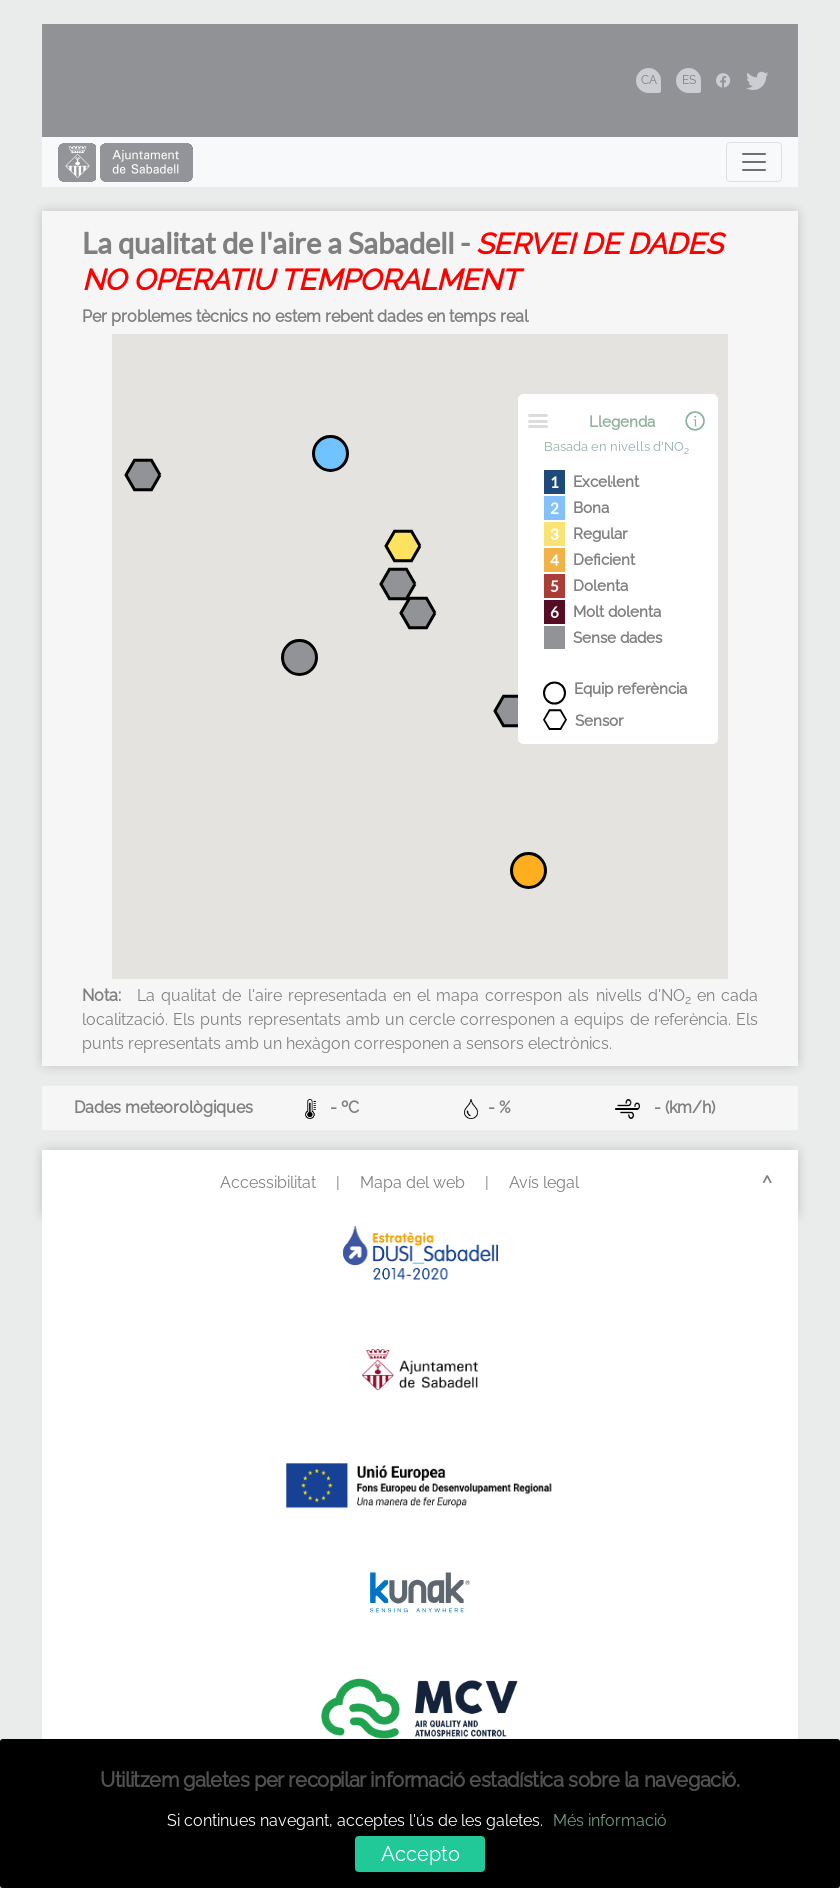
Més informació (610, 1820)
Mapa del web (412, 1182)
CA (649, 80)
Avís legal (544, 1182)
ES (689, 80)
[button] (404, 549)
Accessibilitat (268, 1182)
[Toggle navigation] (754, 162)
